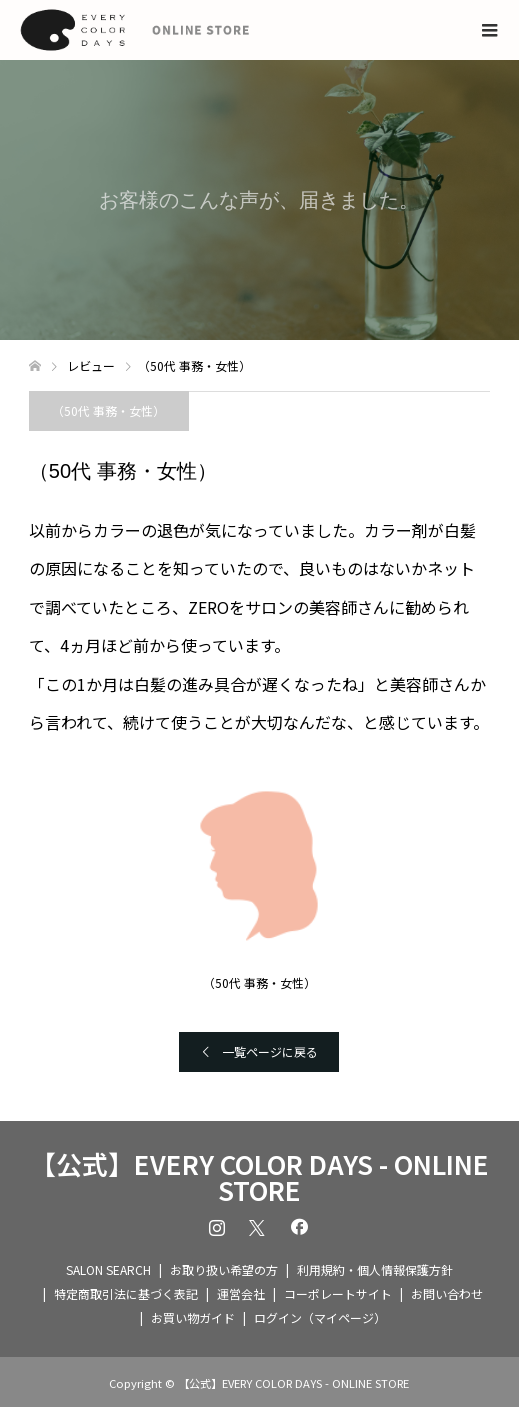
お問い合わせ (447, 1293)
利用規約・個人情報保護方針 (375, 1269)
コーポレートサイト (338, 1293)
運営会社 (241, 1293)
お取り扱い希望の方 (224, 1269)
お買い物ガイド (193, 1317)
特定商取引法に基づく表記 (126, 1293)
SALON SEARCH (108, 1269)
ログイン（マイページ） (320, 1317)
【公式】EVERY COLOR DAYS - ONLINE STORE (259, 1177)
